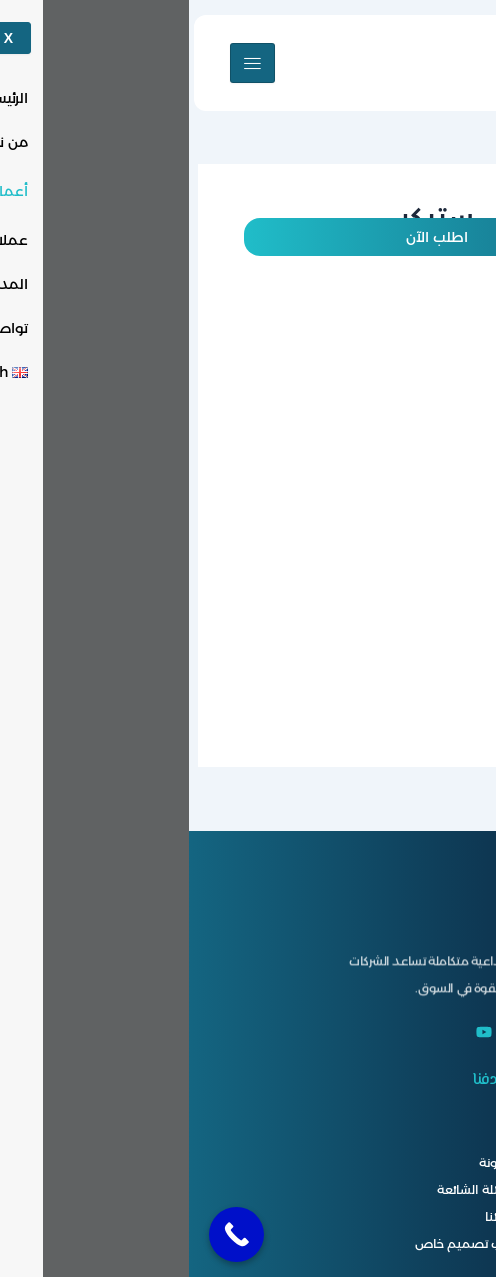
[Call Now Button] (47, 1234)
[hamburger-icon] (63, 63)
